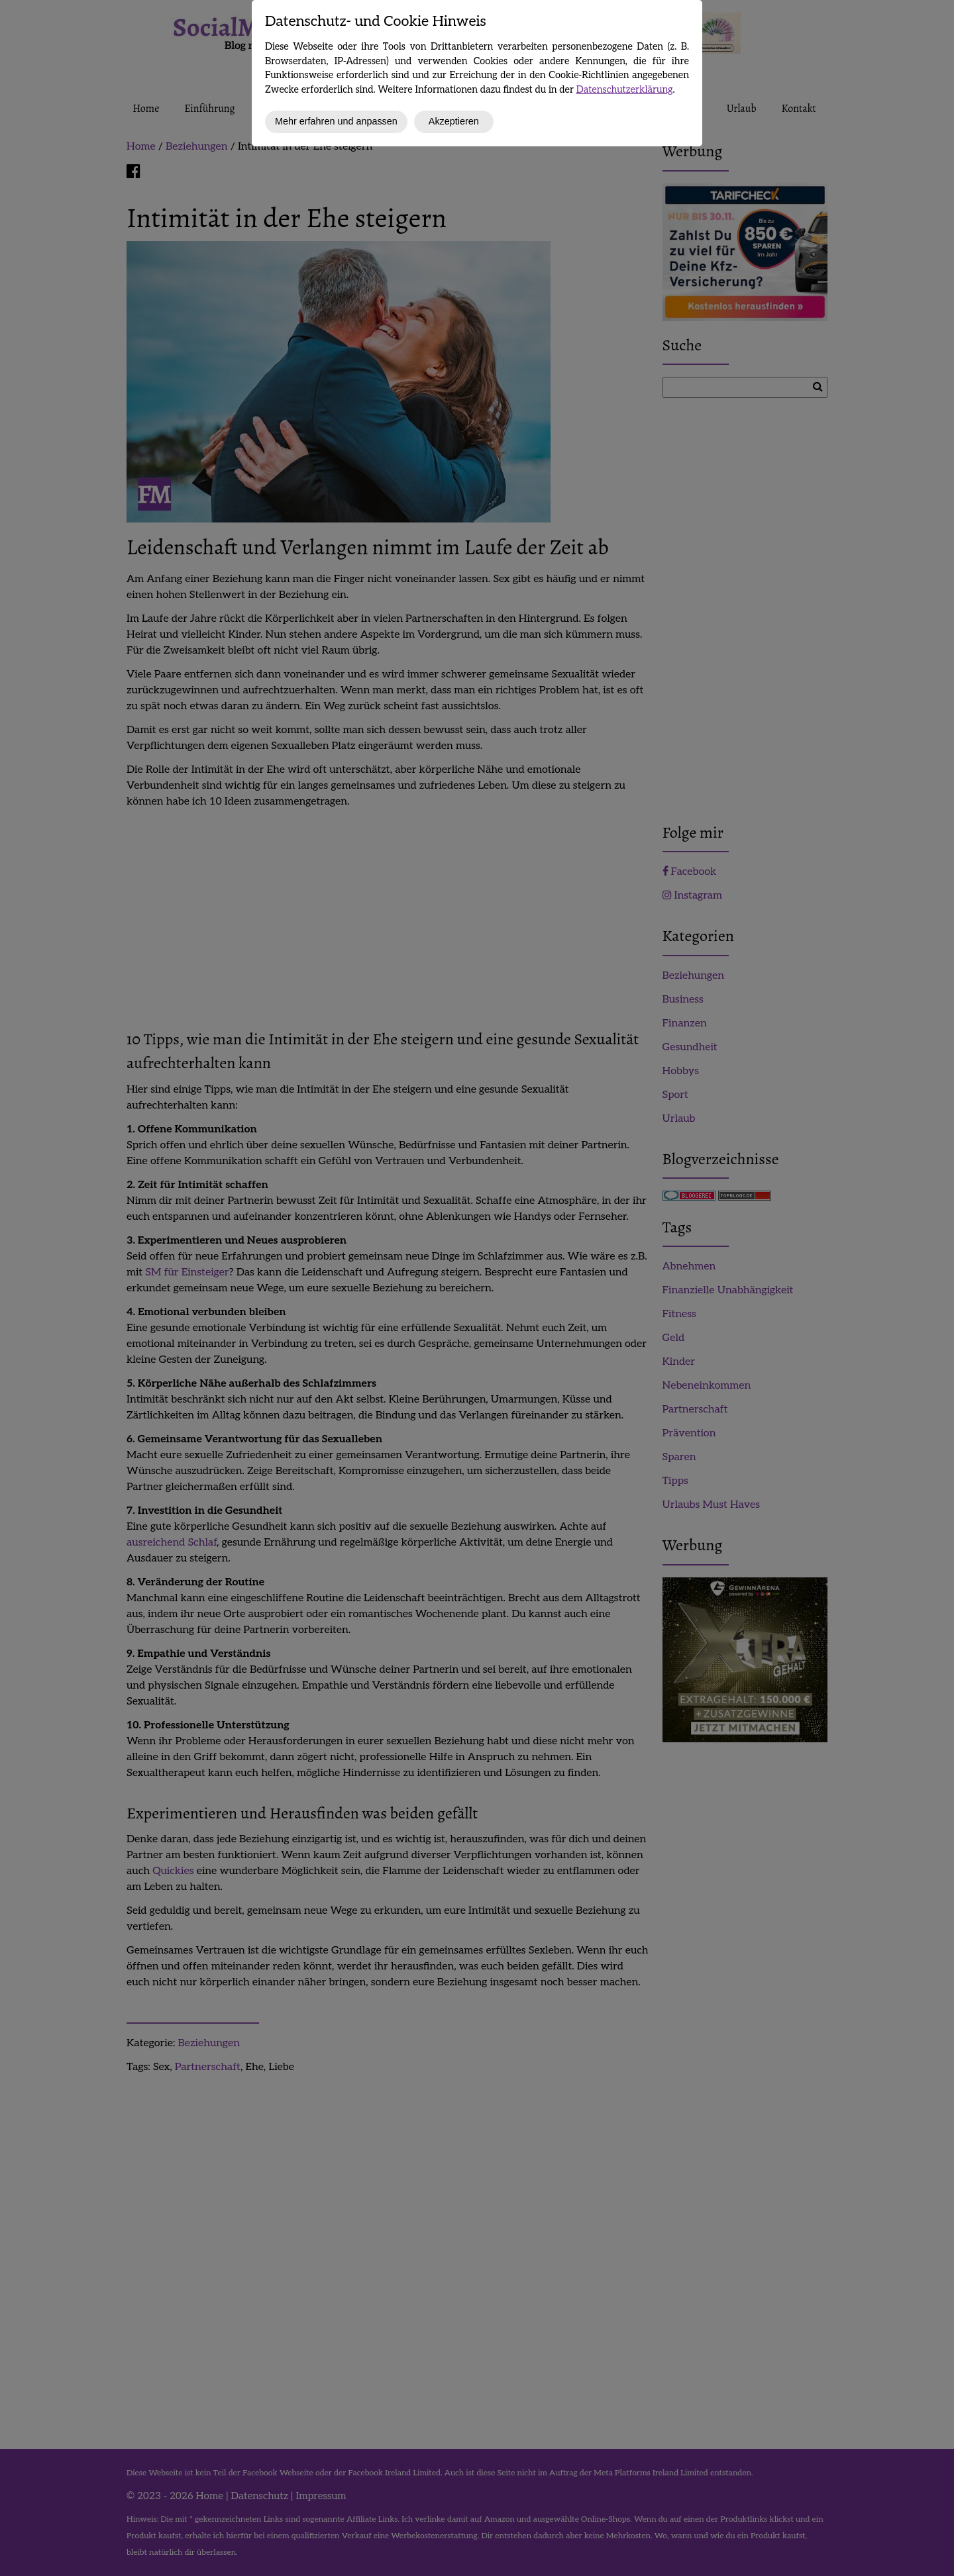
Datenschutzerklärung (624, 89)
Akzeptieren (454, 121)
